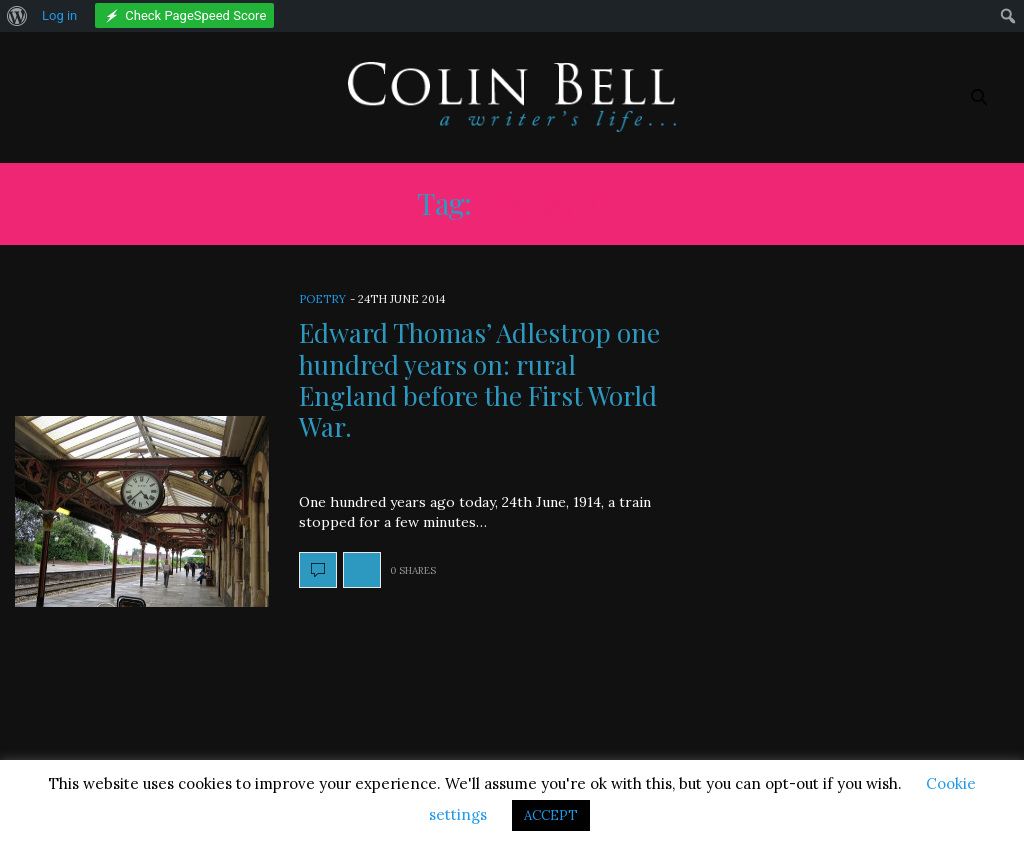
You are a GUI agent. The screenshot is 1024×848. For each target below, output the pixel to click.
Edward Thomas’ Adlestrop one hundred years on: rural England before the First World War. (479, 379)
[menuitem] (17, 16)
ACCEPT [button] (551, 815)
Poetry (322, 299)
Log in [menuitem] (59, 15)
